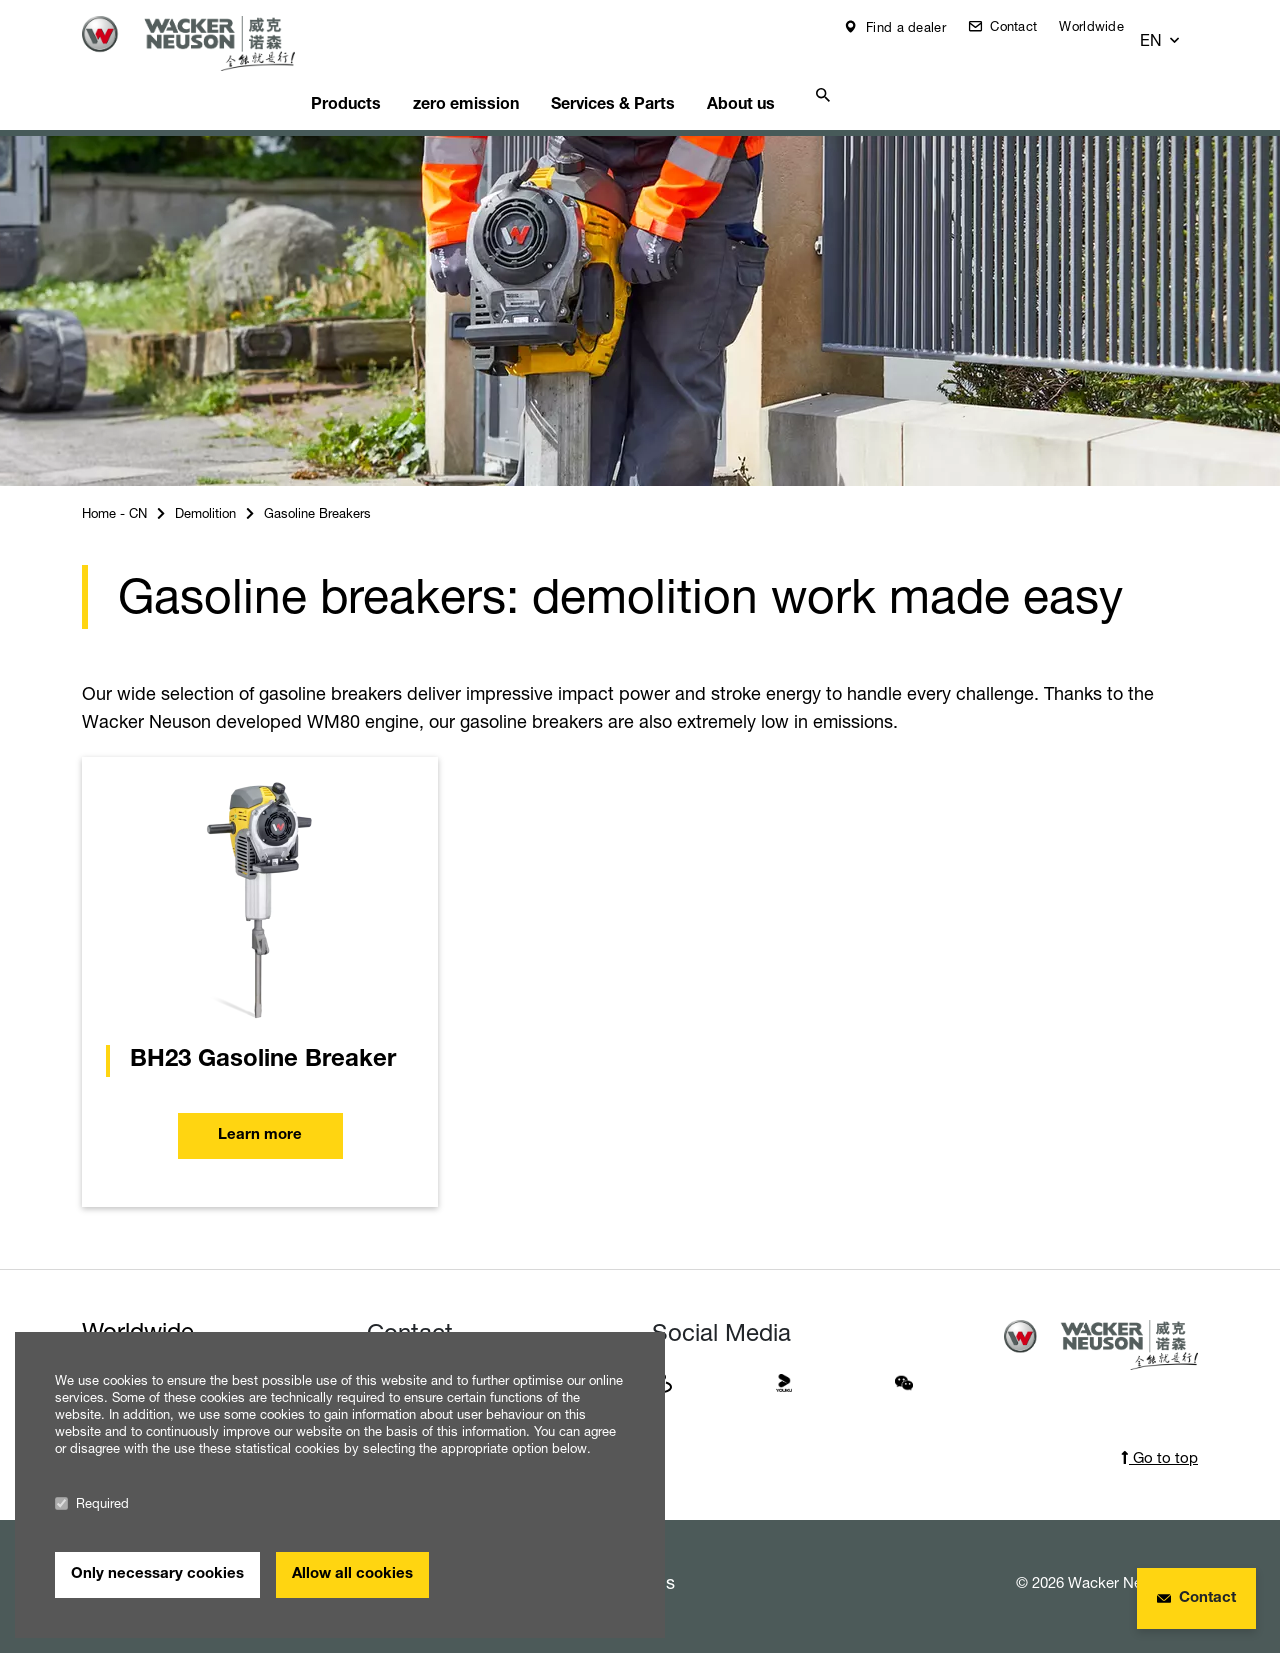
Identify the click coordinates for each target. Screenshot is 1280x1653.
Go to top (1159, 1432)
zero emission (512, 75)
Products (382, 75)
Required (92, 1503)
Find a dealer (919, 27)
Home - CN (114, 488)
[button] (1179, 31)
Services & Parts (668, 75)
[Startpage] (204, 43)
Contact (1026, 26)
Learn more (260, 1110)
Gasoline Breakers (317, 488)
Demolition (205, 488)
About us (806, 75)
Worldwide (1106, 26)
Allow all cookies (352, 1574)
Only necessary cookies (157, 1574)
